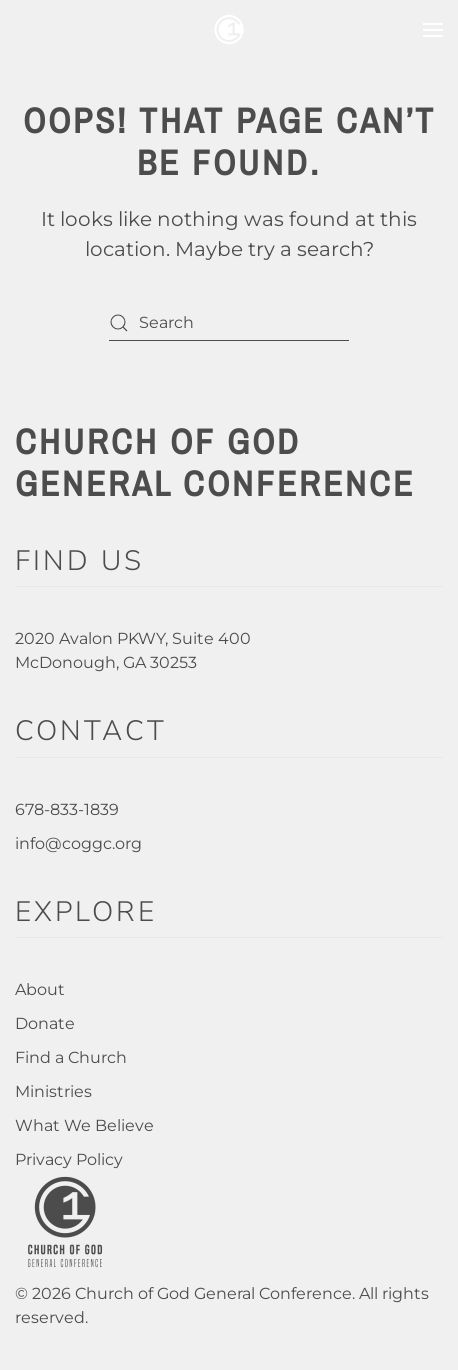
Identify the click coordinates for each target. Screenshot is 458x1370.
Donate (45, 1023)
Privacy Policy (69, 1159)
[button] (433, 30)
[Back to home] (229, 30)
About (40, 989)
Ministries (53, 1091)
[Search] (229, 322)
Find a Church (71, 1057)
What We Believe (84, 1125)
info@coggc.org (78, 843)
